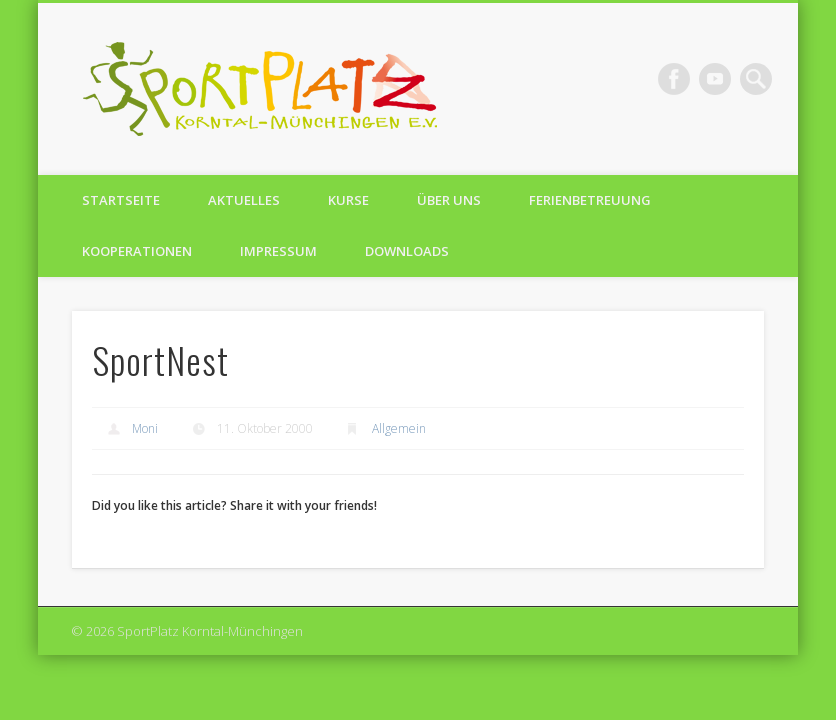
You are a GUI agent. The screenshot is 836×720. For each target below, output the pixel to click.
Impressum (278, 251)
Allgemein (399, 428)
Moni (145, 428)
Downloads (407, 251)
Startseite (121, 200)
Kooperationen (137, 251)
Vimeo (715, 79)
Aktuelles (244, 200)
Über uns (449, 200)
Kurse (348, 200)
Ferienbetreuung (590, 200)
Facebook (674, 79)
